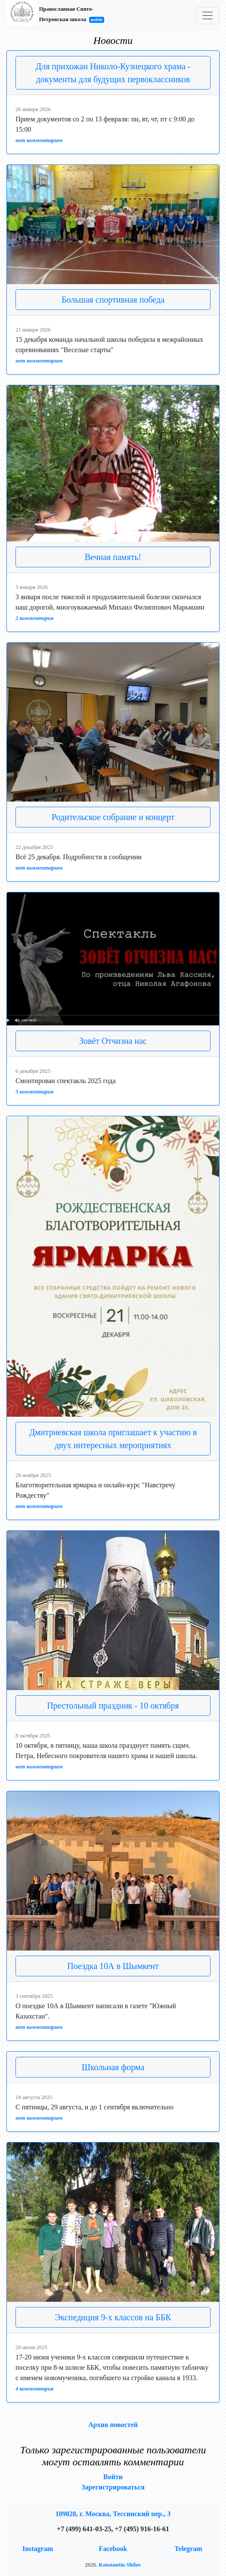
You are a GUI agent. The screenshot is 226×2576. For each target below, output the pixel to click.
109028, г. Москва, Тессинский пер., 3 (113, 2513)
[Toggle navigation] (207, 15)
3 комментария (34, 1092)
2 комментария (34, 618)
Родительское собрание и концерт (113, 817)
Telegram (188, 2548)
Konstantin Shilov (120, 2565)
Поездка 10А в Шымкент (113, 1966)
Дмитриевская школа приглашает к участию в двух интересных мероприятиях (113, 1438)
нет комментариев (38, 140)
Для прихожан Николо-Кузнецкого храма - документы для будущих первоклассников (113, 73)
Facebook (113, 2548)
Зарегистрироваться (113, 2487)
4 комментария (34, 2389)
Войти (113, 2476)
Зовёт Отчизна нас (113, 1041)
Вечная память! (113, 557)
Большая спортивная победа (113, 299)
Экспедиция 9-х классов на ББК (113, 2317)
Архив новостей (113, 2424)
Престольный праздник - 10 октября (113, 1705)
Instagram (37, 2548)
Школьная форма (113, 2067)
